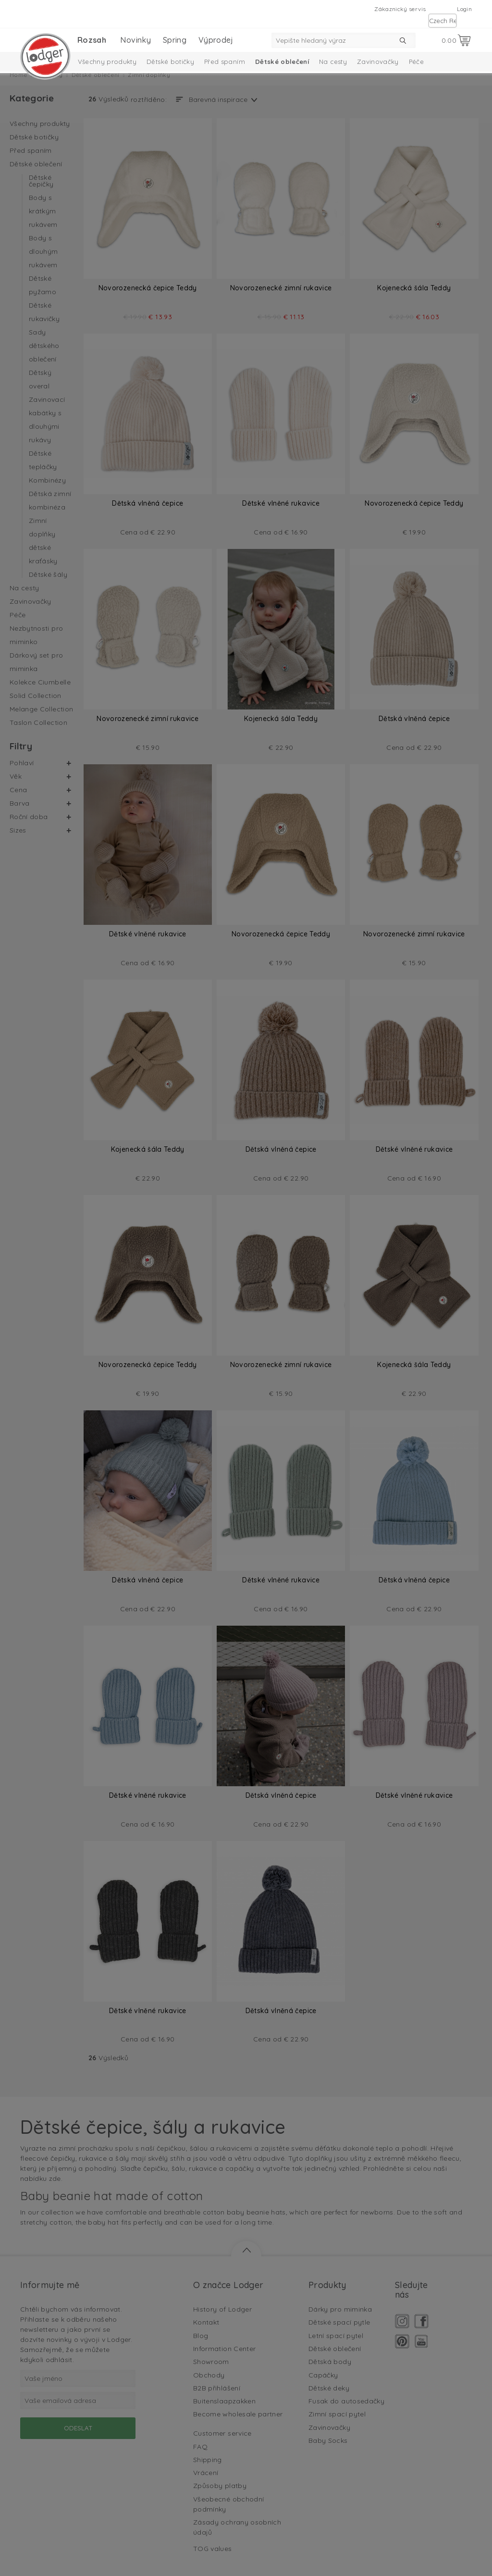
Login (464, 8)
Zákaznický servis (400, 8)
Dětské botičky (170, 61)
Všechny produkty (107, 61)
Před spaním (224, 61)
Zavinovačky (378, 61)
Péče (416, 61)
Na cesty (333, 61)
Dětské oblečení (282, 61)
